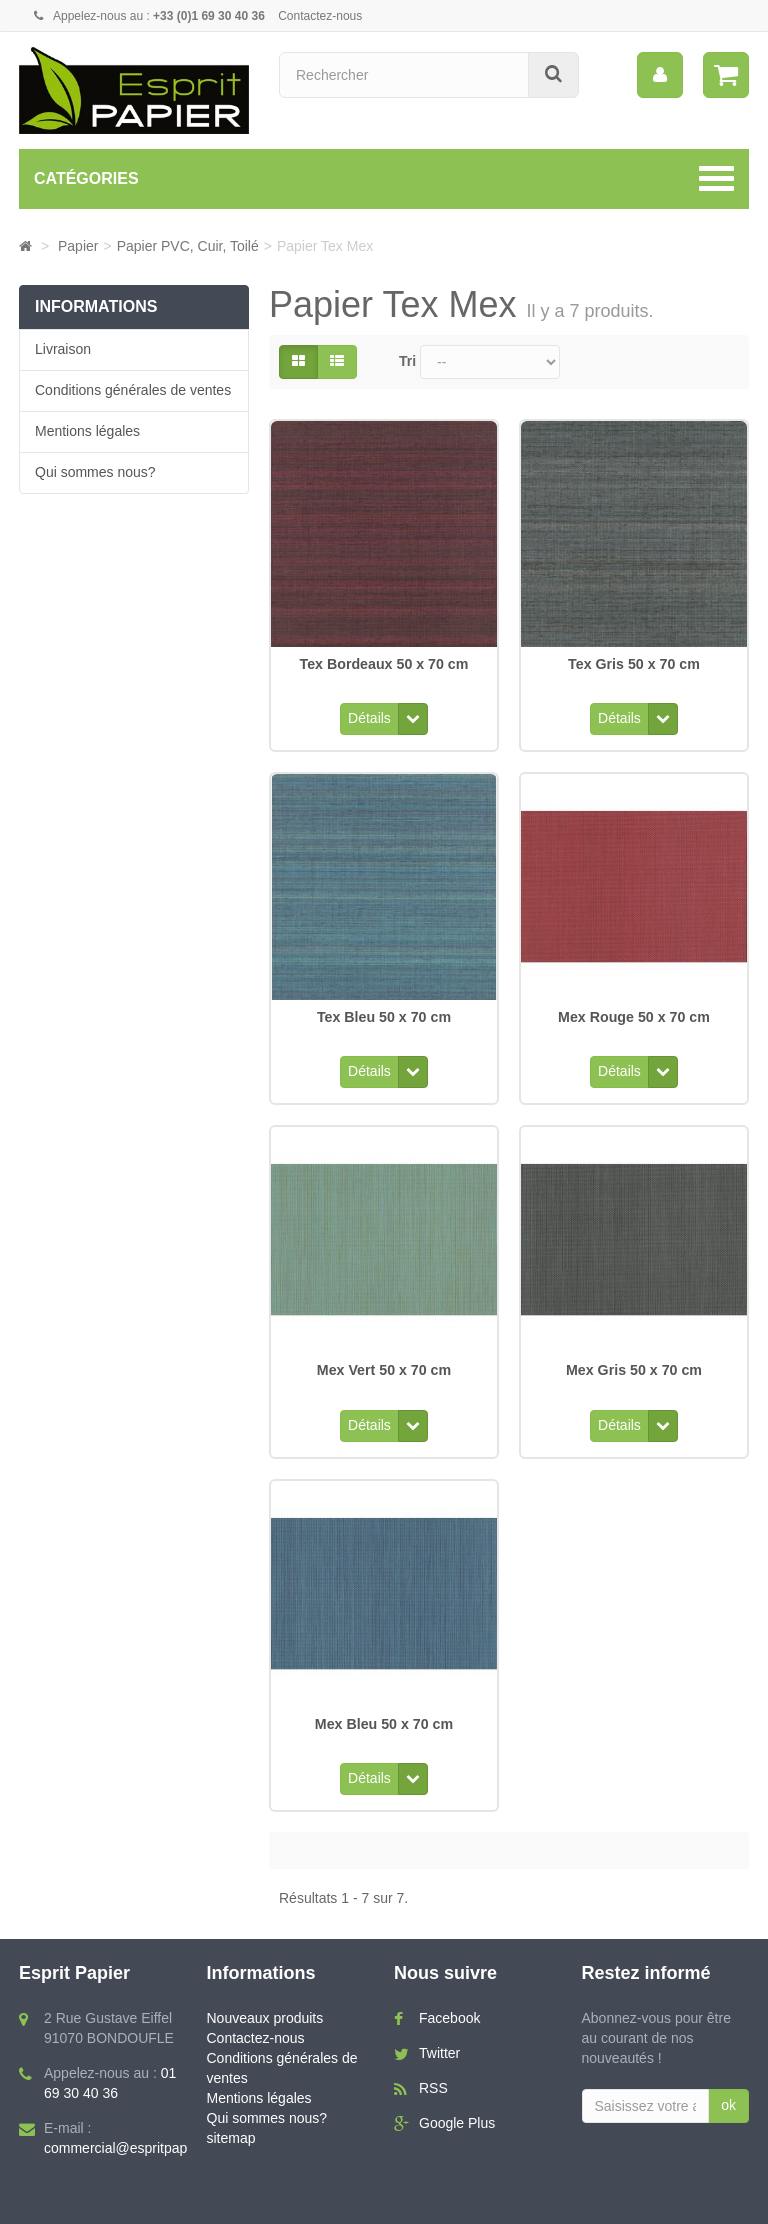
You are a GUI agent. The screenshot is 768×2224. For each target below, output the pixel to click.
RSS (433, 2063)
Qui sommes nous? (95, 472)
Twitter (439, 2028)
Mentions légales (87, 431)
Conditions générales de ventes (133, 390)
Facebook (449, 1993)
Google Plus (457, 2098)
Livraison (63, 349)
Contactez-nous (320, 16)
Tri (407, 361)
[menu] (660, 75)
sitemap (231, 2113)
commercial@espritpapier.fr (129, 2123)
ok (728, 2080)
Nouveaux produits (265, 1993)
